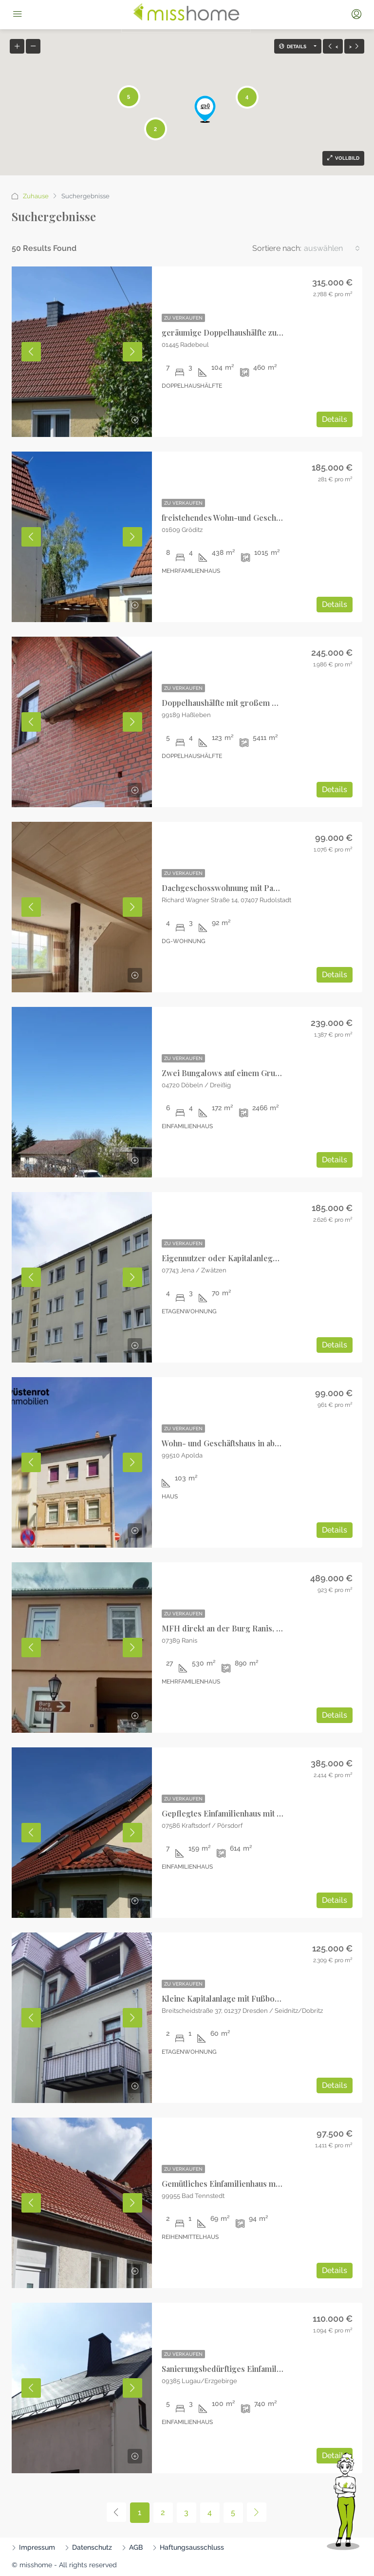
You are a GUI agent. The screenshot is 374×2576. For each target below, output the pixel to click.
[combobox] (331, 248)
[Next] (256, 2512)
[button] (205, 109)
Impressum (37, 2547)
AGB (136, 2547)
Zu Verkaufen (183, 318)
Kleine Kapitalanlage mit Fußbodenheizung (239, 1998)
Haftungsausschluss (192, 2547)
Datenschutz (92, 2547)
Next (132, 351)
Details (334, 419)
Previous (31, 351)
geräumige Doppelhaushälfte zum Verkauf (237, 332)
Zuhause (36, 196)
